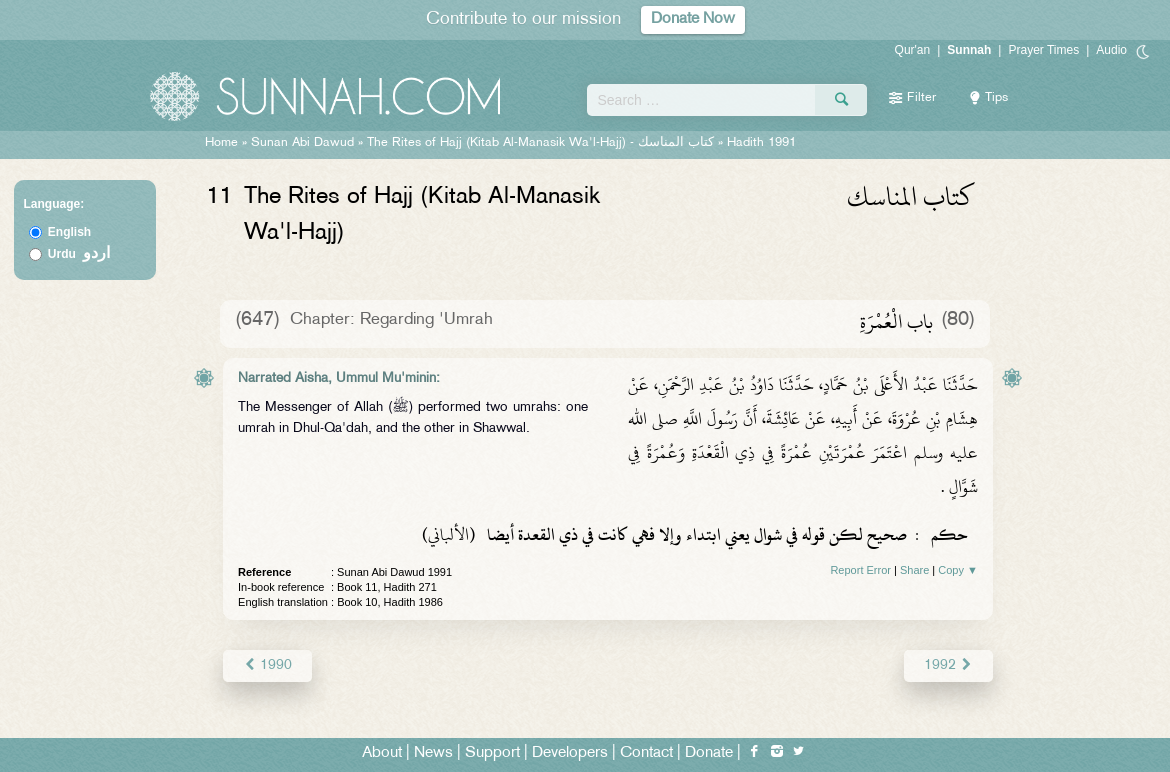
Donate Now (693, 19)
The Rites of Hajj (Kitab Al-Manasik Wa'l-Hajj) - (542, 143)
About (382, 753)
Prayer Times (1043, 50)
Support (492, 753)
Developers (570, 753)
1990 (267, 665)
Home (221, 143)
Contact (646, 753)
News (433, 753)
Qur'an (913, 50)
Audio (1111, 50)
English (69, 232)
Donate (709, 753)
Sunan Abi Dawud (302, 143)
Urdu (79, 254)
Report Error (860, 570)
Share (914, 570)
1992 (948, 665)
